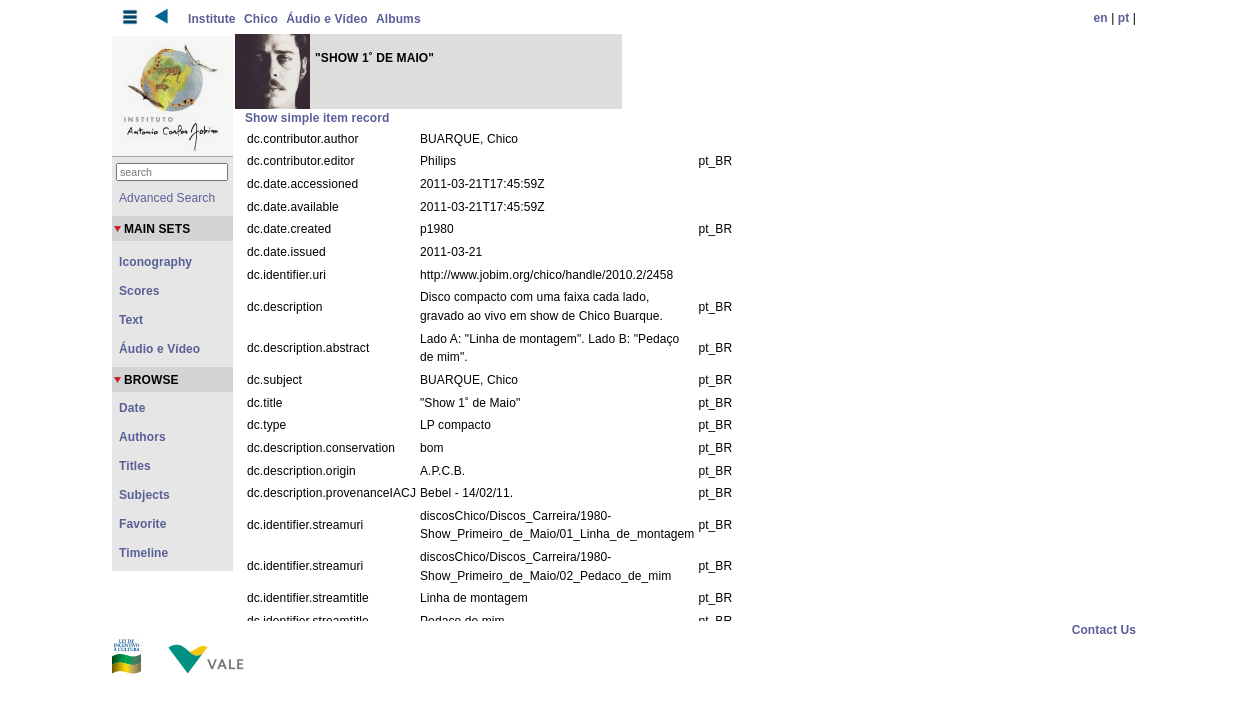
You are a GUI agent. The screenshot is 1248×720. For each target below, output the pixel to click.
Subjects (144, 495)
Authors (142, 437)
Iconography (155, 262)
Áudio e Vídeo (326, 19)
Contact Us (1104, 630)
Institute (212, 19)
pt (1124, 18)
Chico (261, 19)
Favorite (142, 524)
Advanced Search (167, 198)
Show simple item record (317, 118)
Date (132, 408)
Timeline (143, 553)
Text (131, 320)
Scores (139, 291)
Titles (135, 466)
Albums (398, 19)
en (1101, 18)
